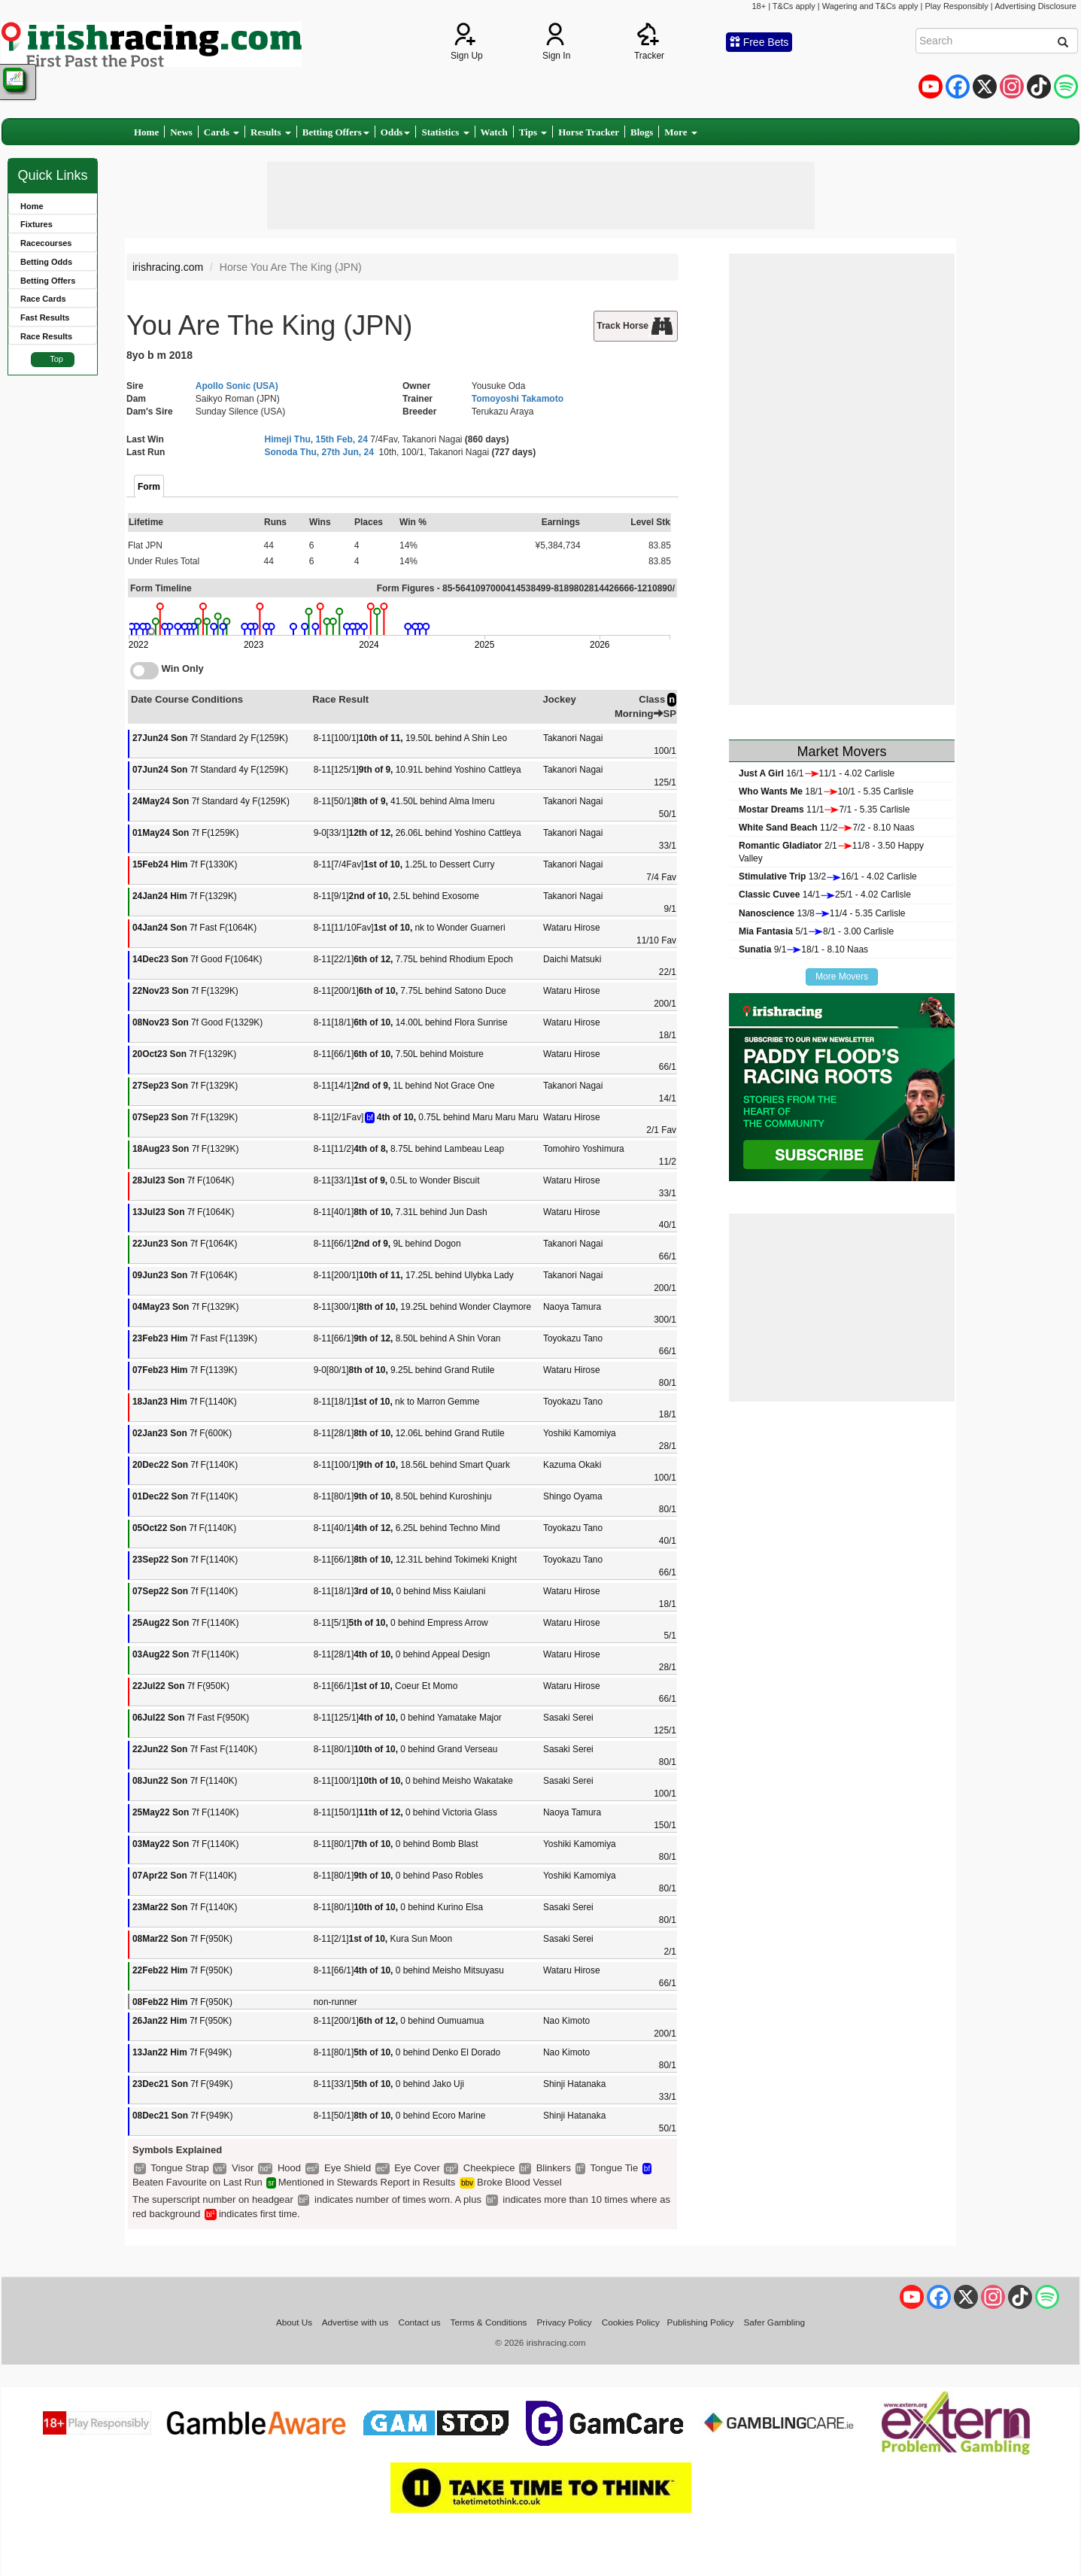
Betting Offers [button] (335, 132)
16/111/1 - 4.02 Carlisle (816, 773)
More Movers (841, 976)
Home (146, 132)
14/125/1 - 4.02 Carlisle (825, 894)
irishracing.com (167, 267)
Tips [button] (533, 132)
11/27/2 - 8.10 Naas (826, 827)
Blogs (641, 132)
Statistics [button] (445, 132)
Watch (494, 132)
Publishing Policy (700, 2322)
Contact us (420, 2322)
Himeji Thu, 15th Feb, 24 (316, 439)
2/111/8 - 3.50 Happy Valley (831, 852)
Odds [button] (396, 132)
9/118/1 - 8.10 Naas (803, 949)
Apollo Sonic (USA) (237, 386)
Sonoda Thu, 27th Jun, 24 (319, 452)
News (181, 132)
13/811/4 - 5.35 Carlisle (822, 913)
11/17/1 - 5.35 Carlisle (824, 809)
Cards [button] (221, 132)
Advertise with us (355, 2322)
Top (56, 358)
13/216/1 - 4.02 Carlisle (828, 876)
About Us (294, 2322)
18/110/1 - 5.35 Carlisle (826, 791)
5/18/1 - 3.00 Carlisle (816, 931)
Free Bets (759, 42)
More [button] (680, 132)
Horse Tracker (588, 132)
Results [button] (271, 132)
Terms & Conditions (489, 2322)
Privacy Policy (564, 2322)
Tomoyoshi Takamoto (517, 398)
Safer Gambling (774, 2322)
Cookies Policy (631, 2322)
